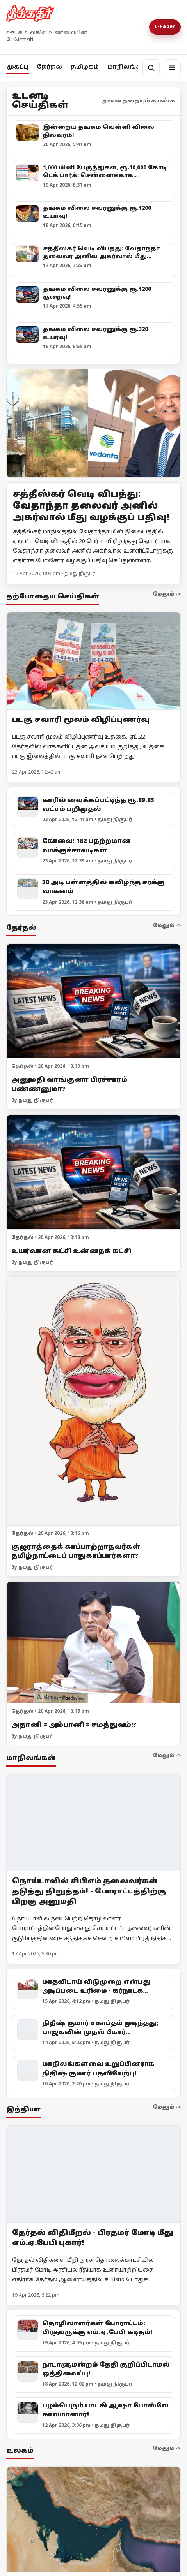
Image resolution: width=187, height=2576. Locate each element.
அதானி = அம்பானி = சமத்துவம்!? (74, 1725)
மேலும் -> (167, 594)
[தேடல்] (151, 67)
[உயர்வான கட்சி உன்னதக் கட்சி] (93, 1172)
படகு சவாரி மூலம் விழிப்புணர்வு (81, 720)
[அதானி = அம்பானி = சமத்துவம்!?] (93, 1643)
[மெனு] (172, 67)
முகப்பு (17, 67)
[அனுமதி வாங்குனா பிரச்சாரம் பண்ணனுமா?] (93, 1001)
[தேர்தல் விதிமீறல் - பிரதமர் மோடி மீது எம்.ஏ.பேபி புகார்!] (93, 2173)
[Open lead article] (93, 423)
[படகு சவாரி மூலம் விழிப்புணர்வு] (93, 661)
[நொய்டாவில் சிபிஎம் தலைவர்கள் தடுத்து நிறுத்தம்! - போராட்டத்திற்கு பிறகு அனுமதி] (93, 1822)
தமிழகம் (85, 67)
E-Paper (165, 27)
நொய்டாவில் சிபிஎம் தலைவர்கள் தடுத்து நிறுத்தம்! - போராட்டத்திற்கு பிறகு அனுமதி (89, 1891)
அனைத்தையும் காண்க (138, 101)
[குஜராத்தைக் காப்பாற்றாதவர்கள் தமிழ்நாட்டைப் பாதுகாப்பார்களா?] (93, 1401)
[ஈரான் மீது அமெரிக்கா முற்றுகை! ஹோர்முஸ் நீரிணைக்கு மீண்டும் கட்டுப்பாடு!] (93, 2519)
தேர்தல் (49, 67)
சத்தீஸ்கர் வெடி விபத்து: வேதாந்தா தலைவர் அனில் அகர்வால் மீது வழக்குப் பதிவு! (91, 506)
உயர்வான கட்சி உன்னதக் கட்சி (71, 1251)
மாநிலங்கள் (127, 67)
